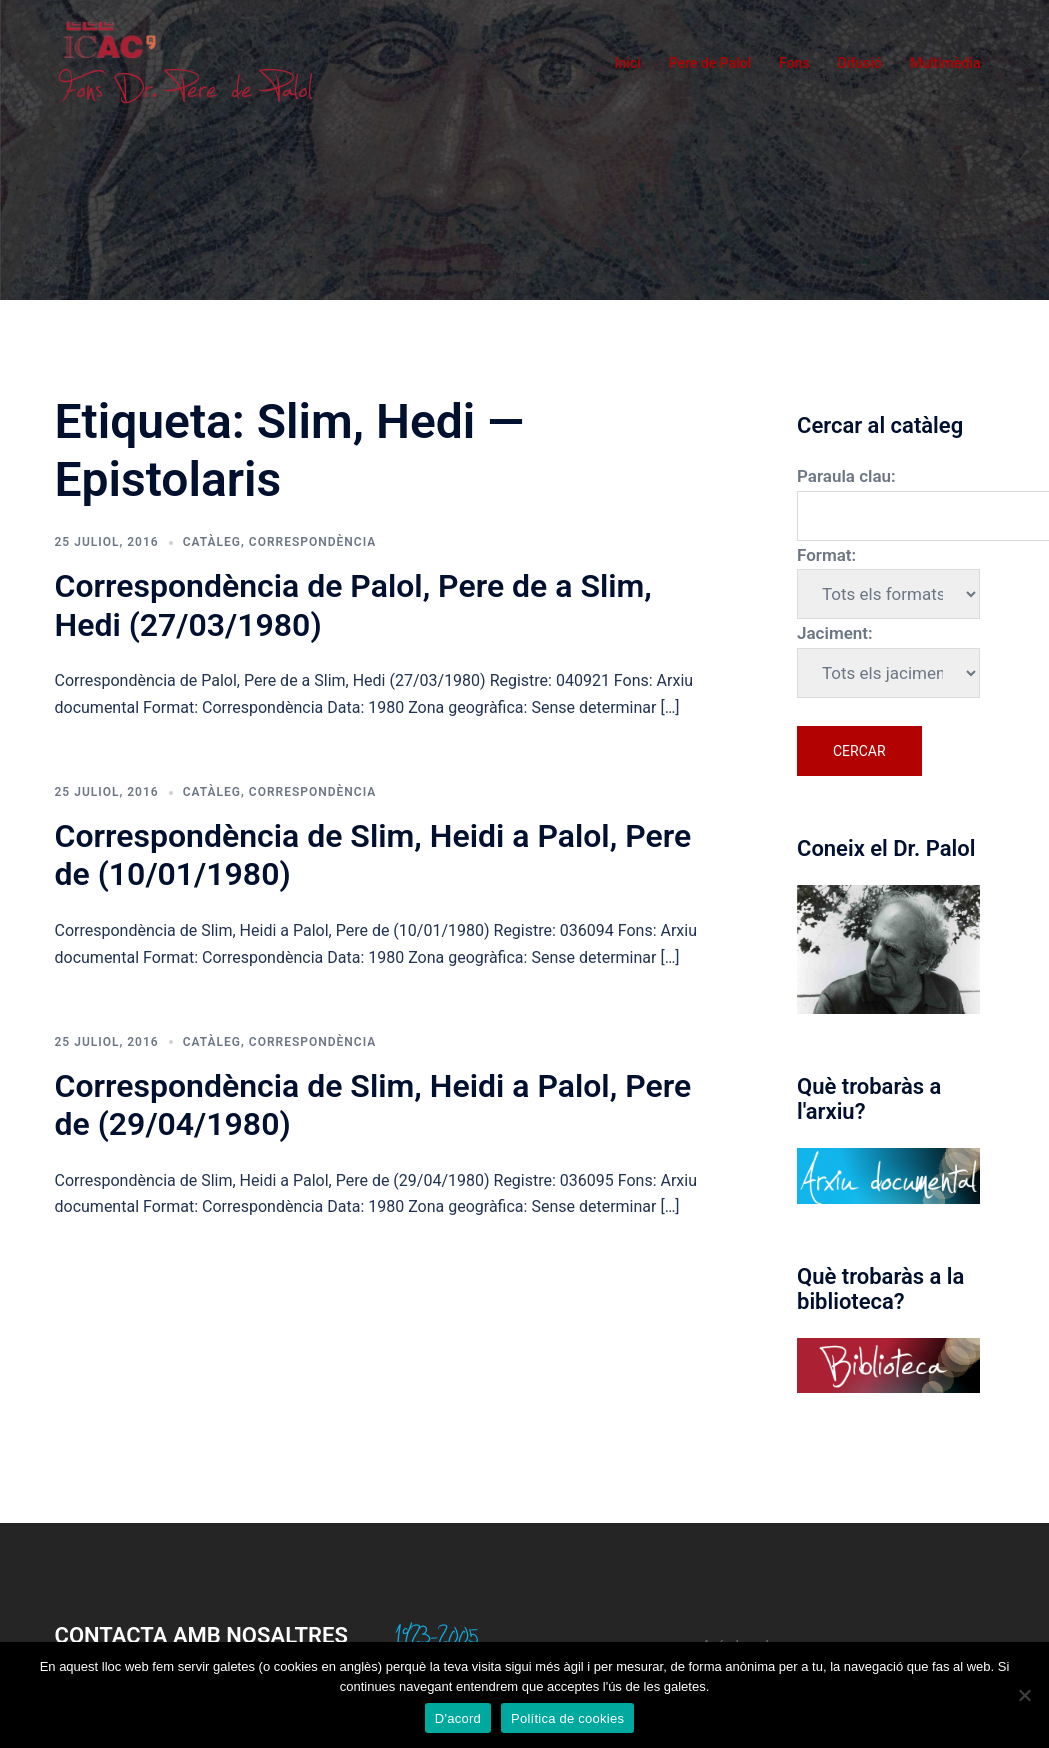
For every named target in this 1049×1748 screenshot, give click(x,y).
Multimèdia (945, 63)
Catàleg (212, 542)
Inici (628, 63)
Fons (794, 63)
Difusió (860, 63)
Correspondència (312, 542)
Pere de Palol (710, 63)
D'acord (458, 1718)
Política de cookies (567, 1718)
